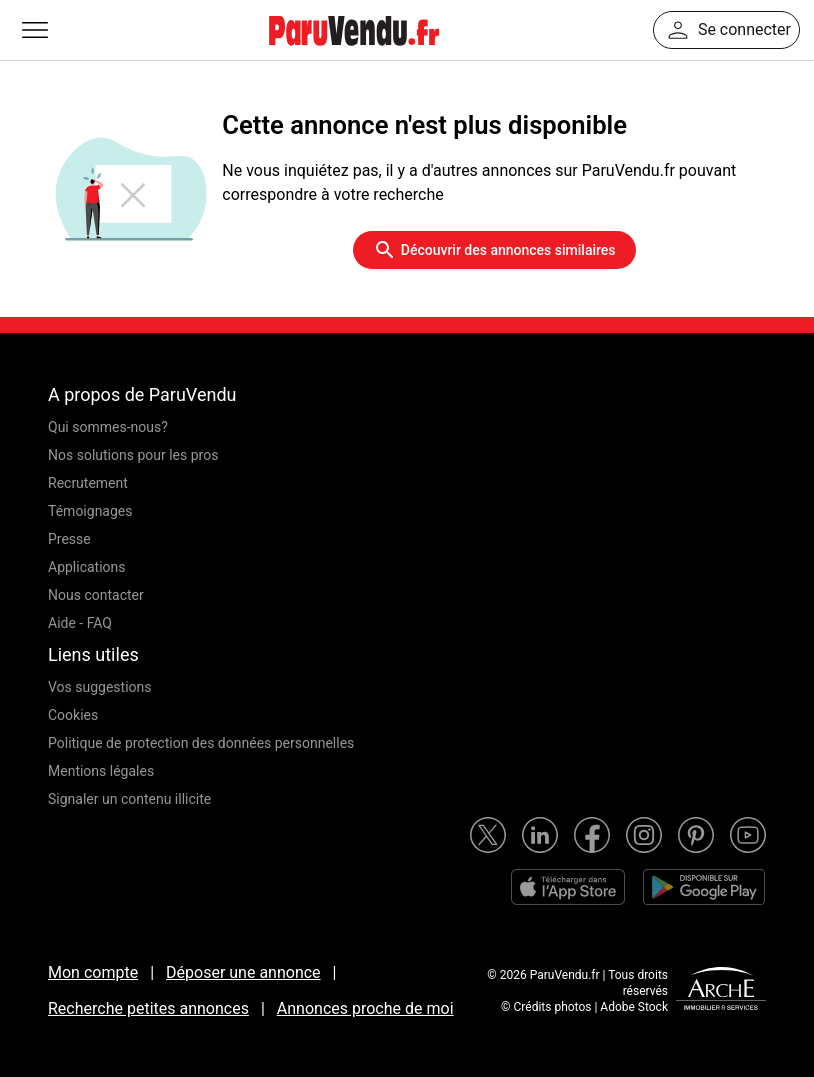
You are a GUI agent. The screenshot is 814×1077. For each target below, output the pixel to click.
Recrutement (88, 483)
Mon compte (93, 972)
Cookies (73, 715)
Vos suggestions (100, 687)
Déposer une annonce (243, 972)
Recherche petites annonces (148, 1008)
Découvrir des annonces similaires (494, 250)
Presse (69, 539)
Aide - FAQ (80, 623)
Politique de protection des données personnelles (201, 743)
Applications (87, 567)
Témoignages (90, 511)
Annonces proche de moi (365, 1008)
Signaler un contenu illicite (129, 799)
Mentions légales (101, 771)
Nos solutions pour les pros (133, 455)
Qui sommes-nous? (108, 427)
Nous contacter (96, 595)
